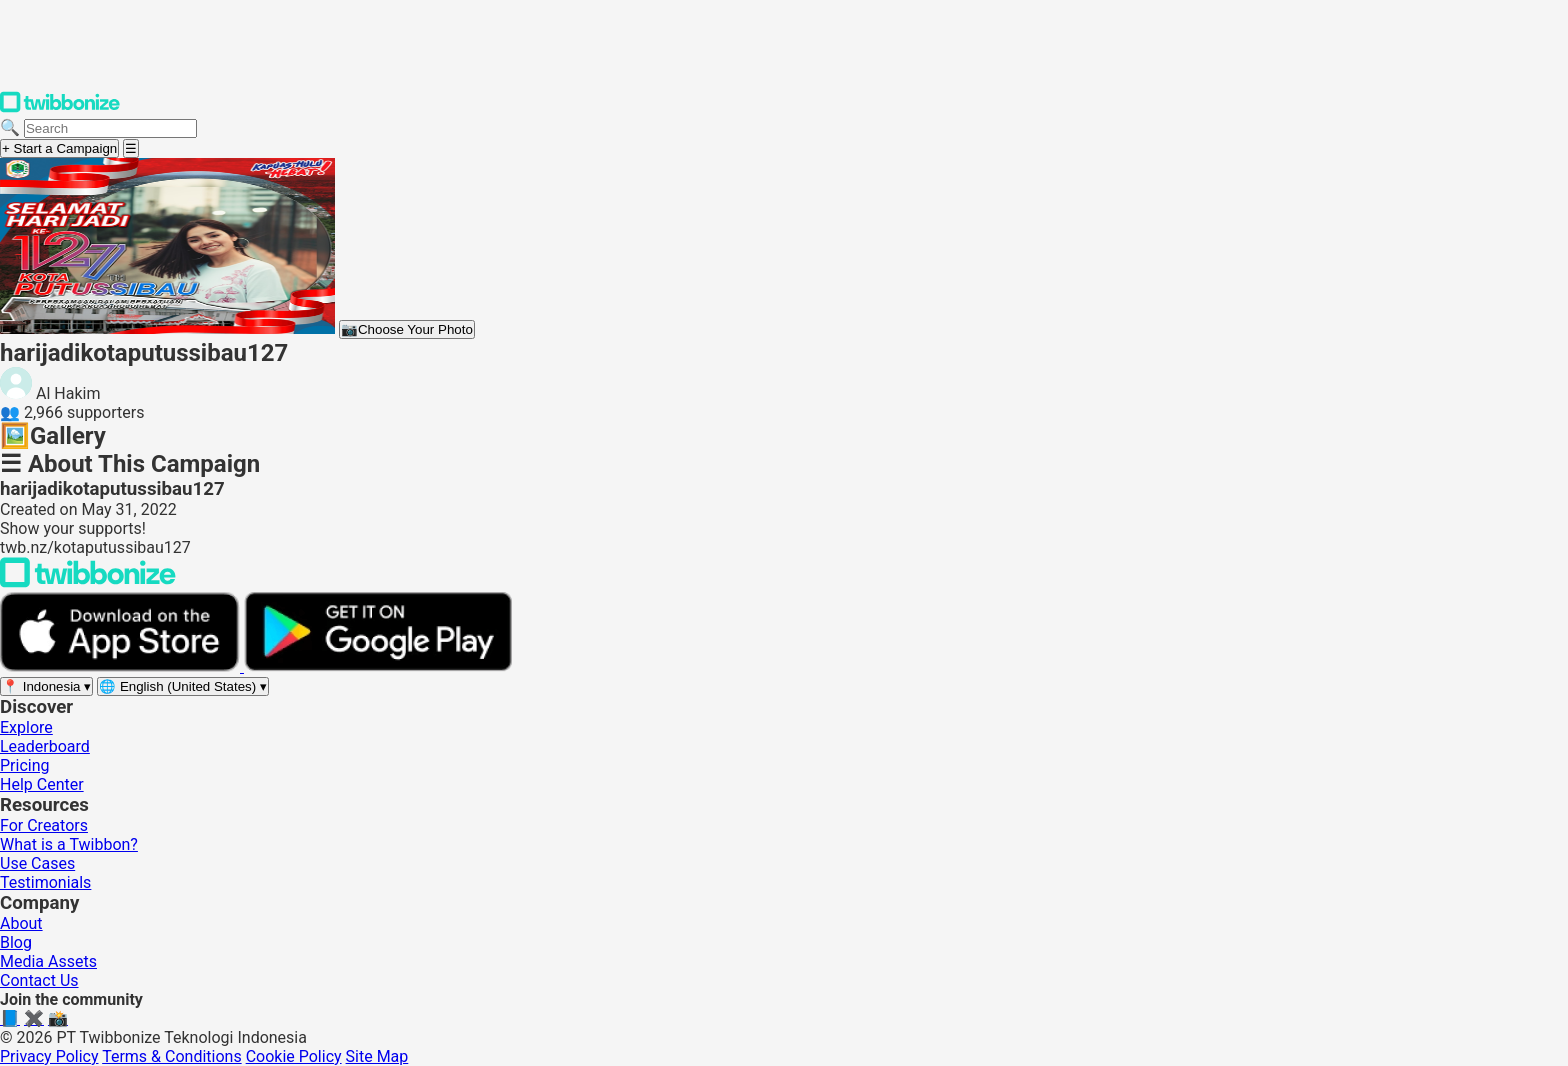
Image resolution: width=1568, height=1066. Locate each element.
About (21, 923)
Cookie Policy (294, 1056)
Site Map (377, 1056)
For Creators (44, 825)
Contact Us (39, 980)
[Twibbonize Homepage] (60, 108)
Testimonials (45, 882)
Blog (16, 942)
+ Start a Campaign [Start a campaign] (59, 148)
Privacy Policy (49, 1056)
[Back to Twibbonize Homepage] (88, 582)
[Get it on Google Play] (378, 666)
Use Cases (37, 863)
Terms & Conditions (172, 1056)
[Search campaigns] (110, 128)
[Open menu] (131, 148)
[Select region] (46, 686)
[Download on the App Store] (122, 666)
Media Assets (48, 961)
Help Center (42, 784)
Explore (26, 727)
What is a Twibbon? (69, 844)
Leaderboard (45, 746)
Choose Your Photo (407, 329)
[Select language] (183, 686)
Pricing (25, 765)
